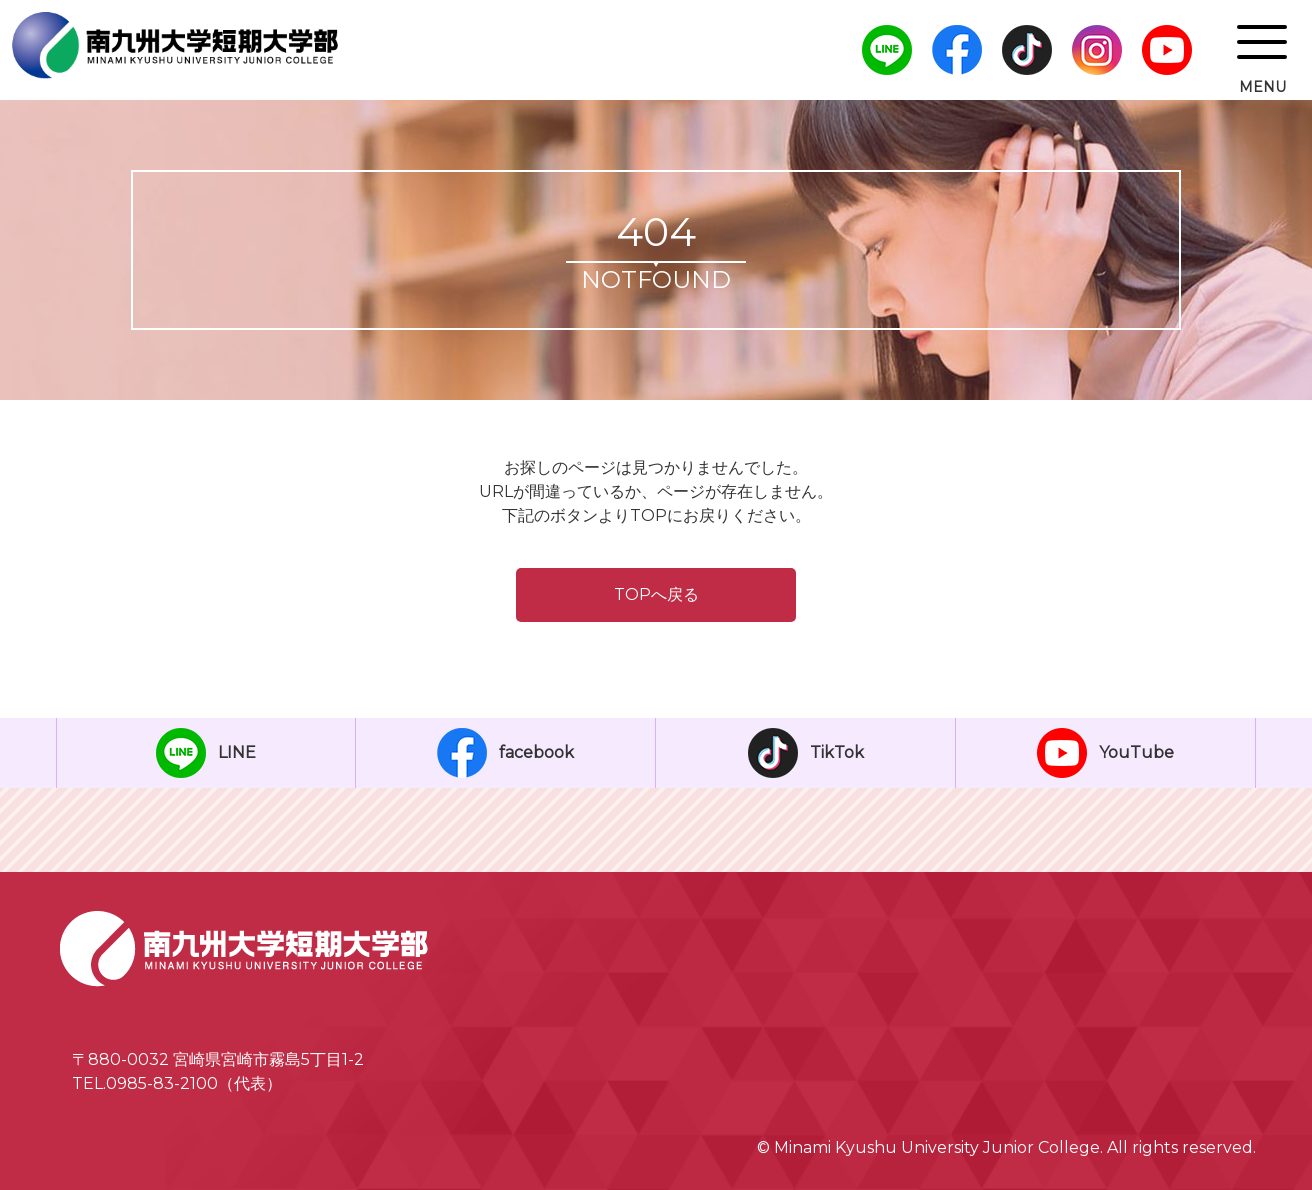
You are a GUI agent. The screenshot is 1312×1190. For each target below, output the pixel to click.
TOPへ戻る (656, 594)
